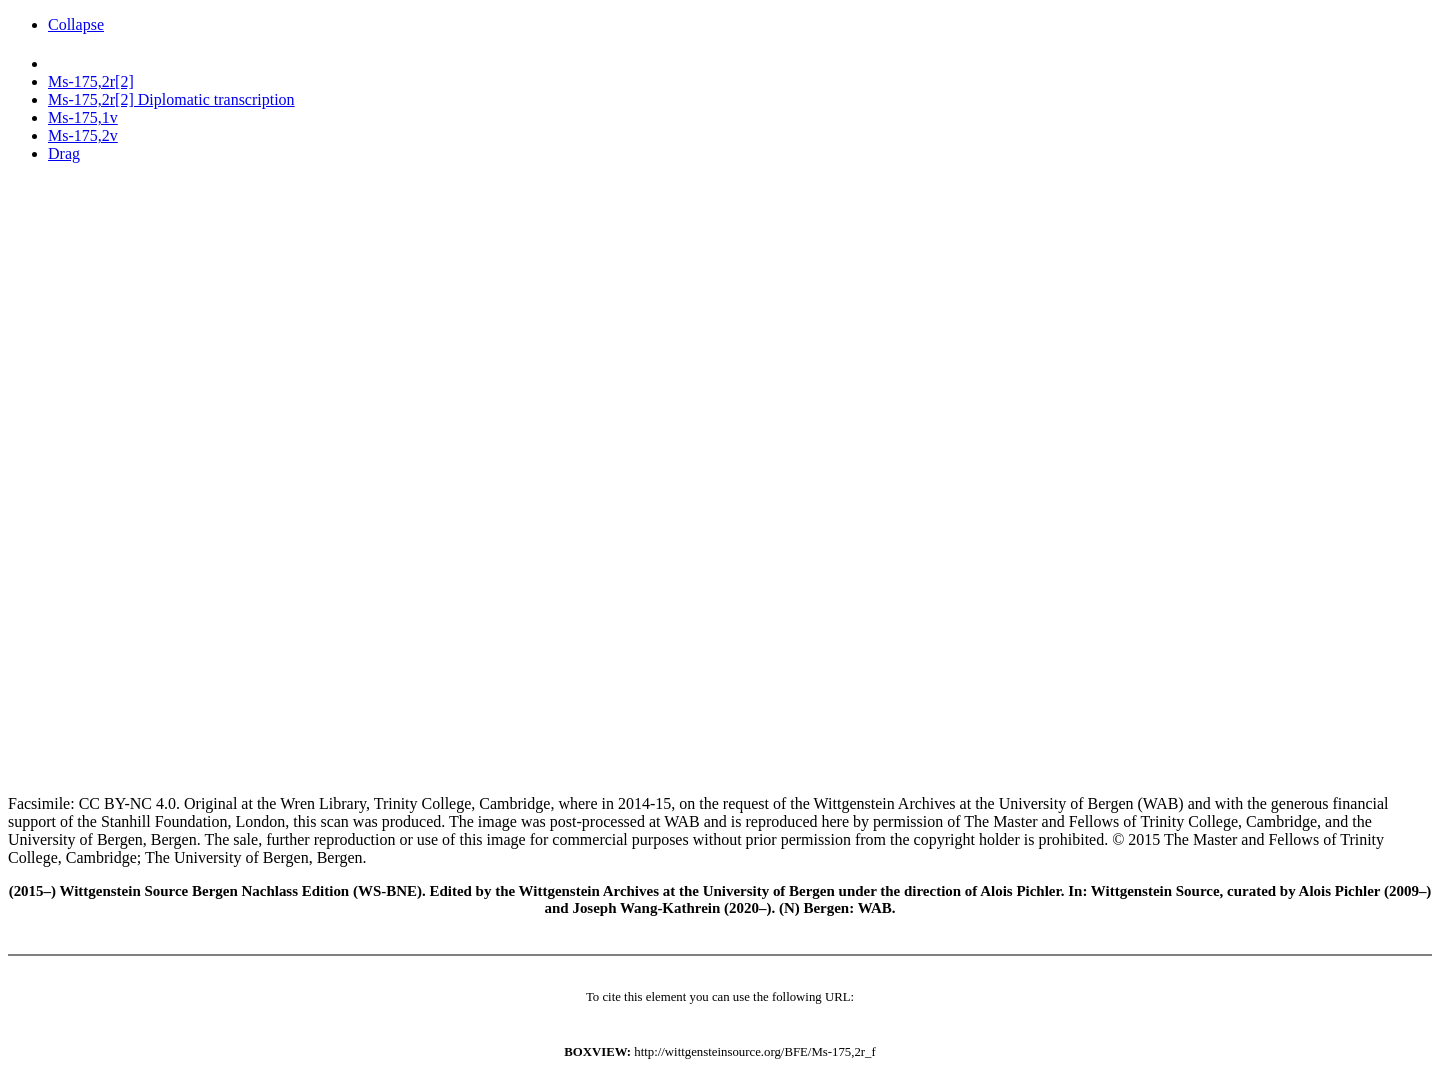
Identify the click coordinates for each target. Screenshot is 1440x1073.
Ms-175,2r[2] (91, 81)
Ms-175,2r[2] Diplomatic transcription (171, 99)
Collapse (76, 24)
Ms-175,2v (83, 135)
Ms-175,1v (83, 117)
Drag (64, 153)
